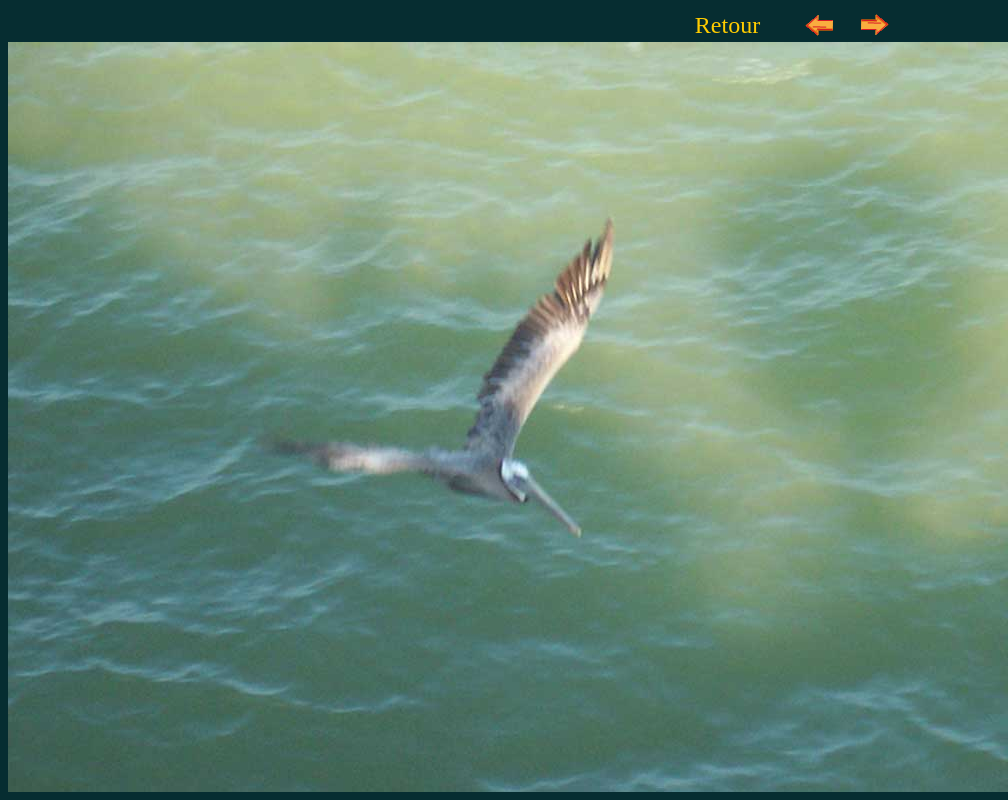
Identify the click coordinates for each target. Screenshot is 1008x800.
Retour (727, 25)
